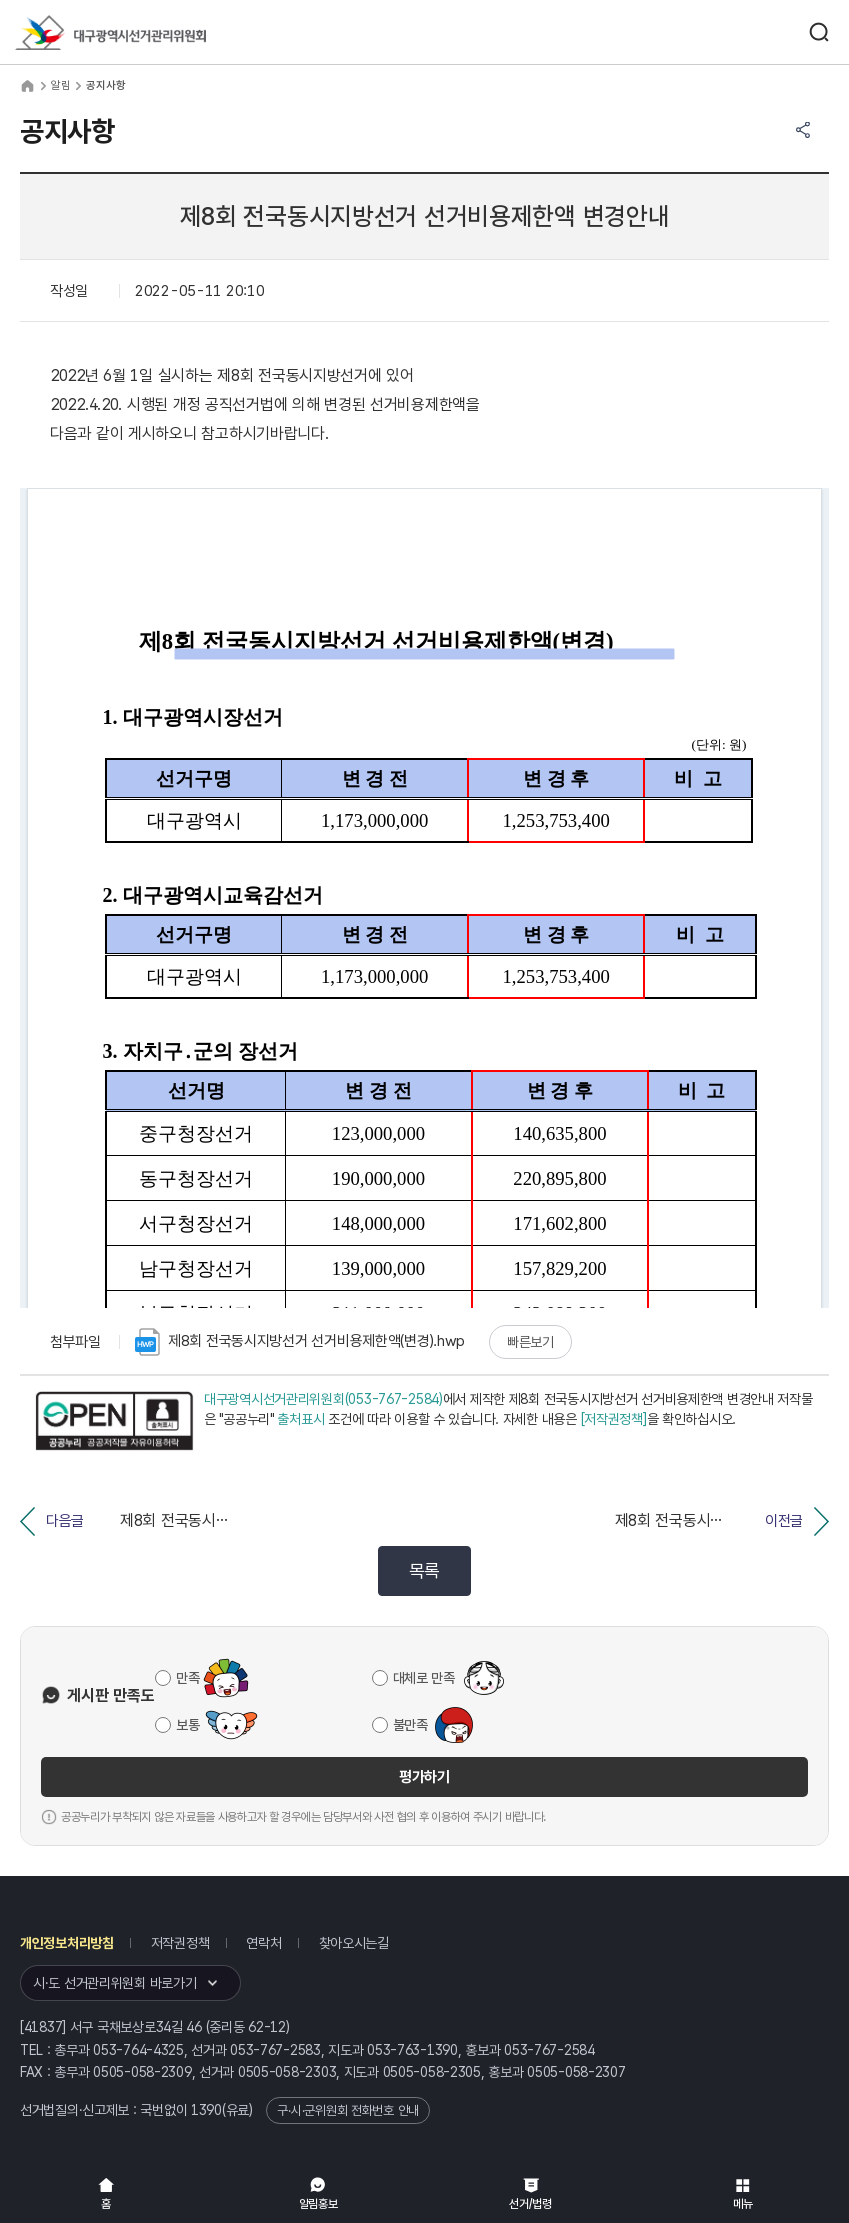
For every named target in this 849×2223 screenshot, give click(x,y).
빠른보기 (530, 1342)
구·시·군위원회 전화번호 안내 (348, 2110)
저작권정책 (180, 1943)
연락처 (263, 1943)
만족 (187, 1678)
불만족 (410, 1725)
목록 (424, 1570)
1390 (206, 2110)
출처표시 (300, 1419)
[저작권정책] (614, 1419)
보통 (187, 1725)
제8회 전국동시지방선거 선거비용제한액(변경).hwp (300, 1342)
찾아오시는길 (354, 1943)
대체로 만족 (424, 1678)
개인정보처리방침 (67, 1943)
